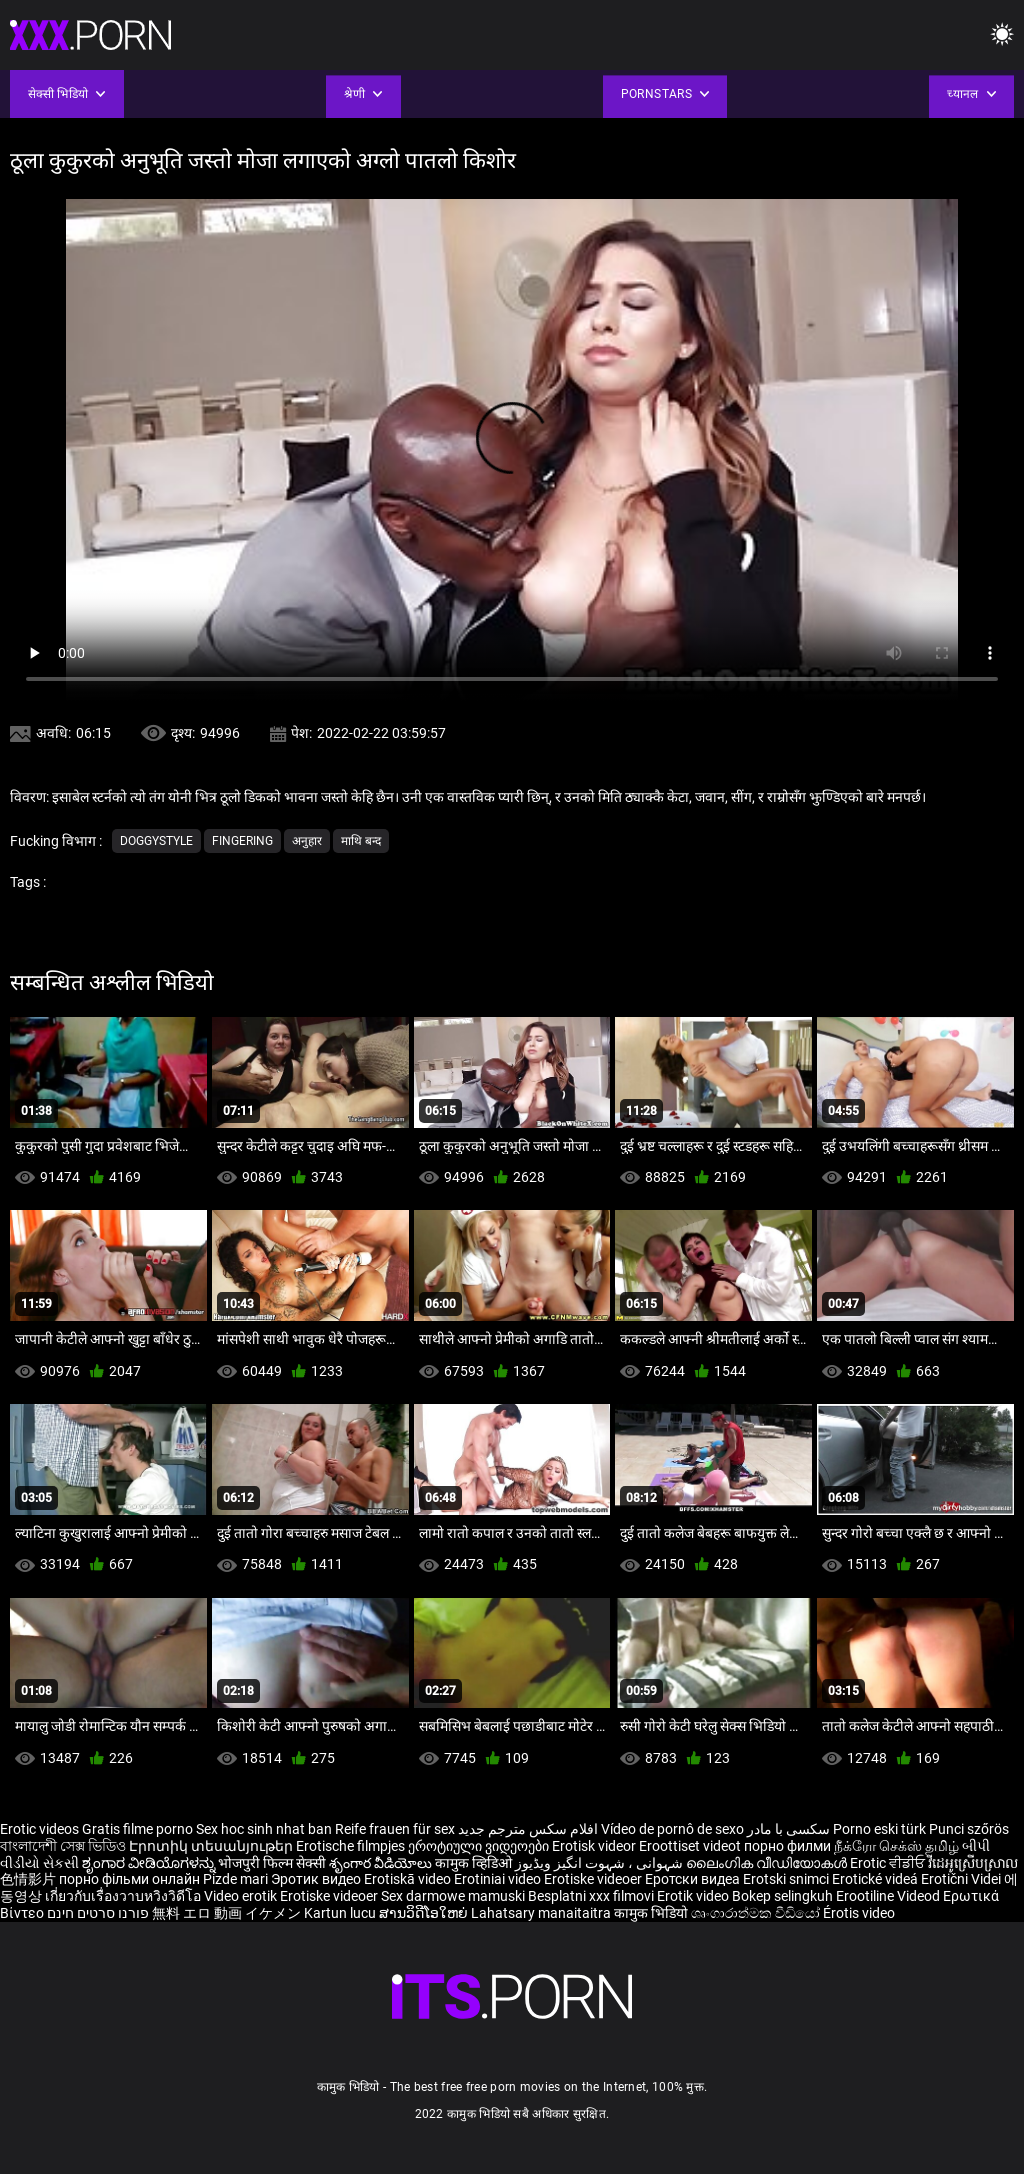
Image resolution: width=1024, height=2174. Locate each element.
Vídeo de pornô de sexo (672, 1829)
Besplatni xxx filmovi (591, 1896)
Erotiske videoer (594, 1879)
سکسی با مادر (788, 1829)
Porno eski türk (879, 1829)
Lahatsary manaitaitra (542, 1913)
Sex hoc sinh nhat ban (264, 1829)
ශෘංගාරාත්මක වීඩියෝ (757, 1913)
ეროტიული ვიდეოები (480, 1846)
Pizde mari (235, 1879)
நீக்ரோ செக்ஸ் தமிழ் (896, 1846)
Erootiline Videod (889, 1896)
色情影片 (29, 1879)
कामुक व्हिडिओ (475, 1863)
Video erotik (242, 1896)
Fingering (242, 841)
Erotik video (694, 1896)
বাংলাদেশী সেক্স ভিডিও (63, 1846)
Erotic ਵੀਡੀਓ (889, 1863)
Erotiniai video (499, 1879)
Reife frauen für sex (395, 1829)
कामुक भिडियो (652, 1913)
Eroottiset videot (691, 1846)
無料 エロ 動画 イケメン (226, 1913)
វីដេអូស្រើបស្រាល (973, 1863)
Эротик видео (317, 1879)
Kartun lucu (341, 1913)
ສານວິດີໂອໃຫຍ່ (425, 1913)
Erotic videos (41, 1829)
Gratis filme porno (137, 1829)
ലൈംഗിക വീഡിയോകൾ (768, 1863)
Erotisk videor (595, 1846)
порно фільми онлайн (129, 1879)
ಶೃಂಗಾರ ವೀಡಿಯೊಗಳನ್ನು (150, 1863)
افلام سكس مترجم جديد (528, 1829)
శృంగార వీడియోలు (382, 1863)
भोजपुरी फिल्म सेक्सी (272, 1863)
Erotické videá (876, 1879)
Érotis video (859, 1913)
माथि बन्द (361, 841)
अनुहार (307, 841)
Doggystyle (156, 841)
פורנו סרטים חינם (98, 1913)
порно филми (787, 1846)
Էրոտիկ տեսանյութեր (212, 1846)
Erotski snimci (787, 1879)
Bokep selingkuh (782, 1896)
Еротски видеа (694, 1879)
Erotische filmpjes (350, 1846)
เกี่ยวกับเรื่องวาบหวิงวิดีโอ (124, 1896)
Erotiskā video (409, 1879)
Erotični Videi (962, 1879)
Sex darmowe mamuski (453, 1896)
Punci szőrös (969, 1829)
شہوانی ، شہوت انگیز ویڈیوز (600, 1863)
